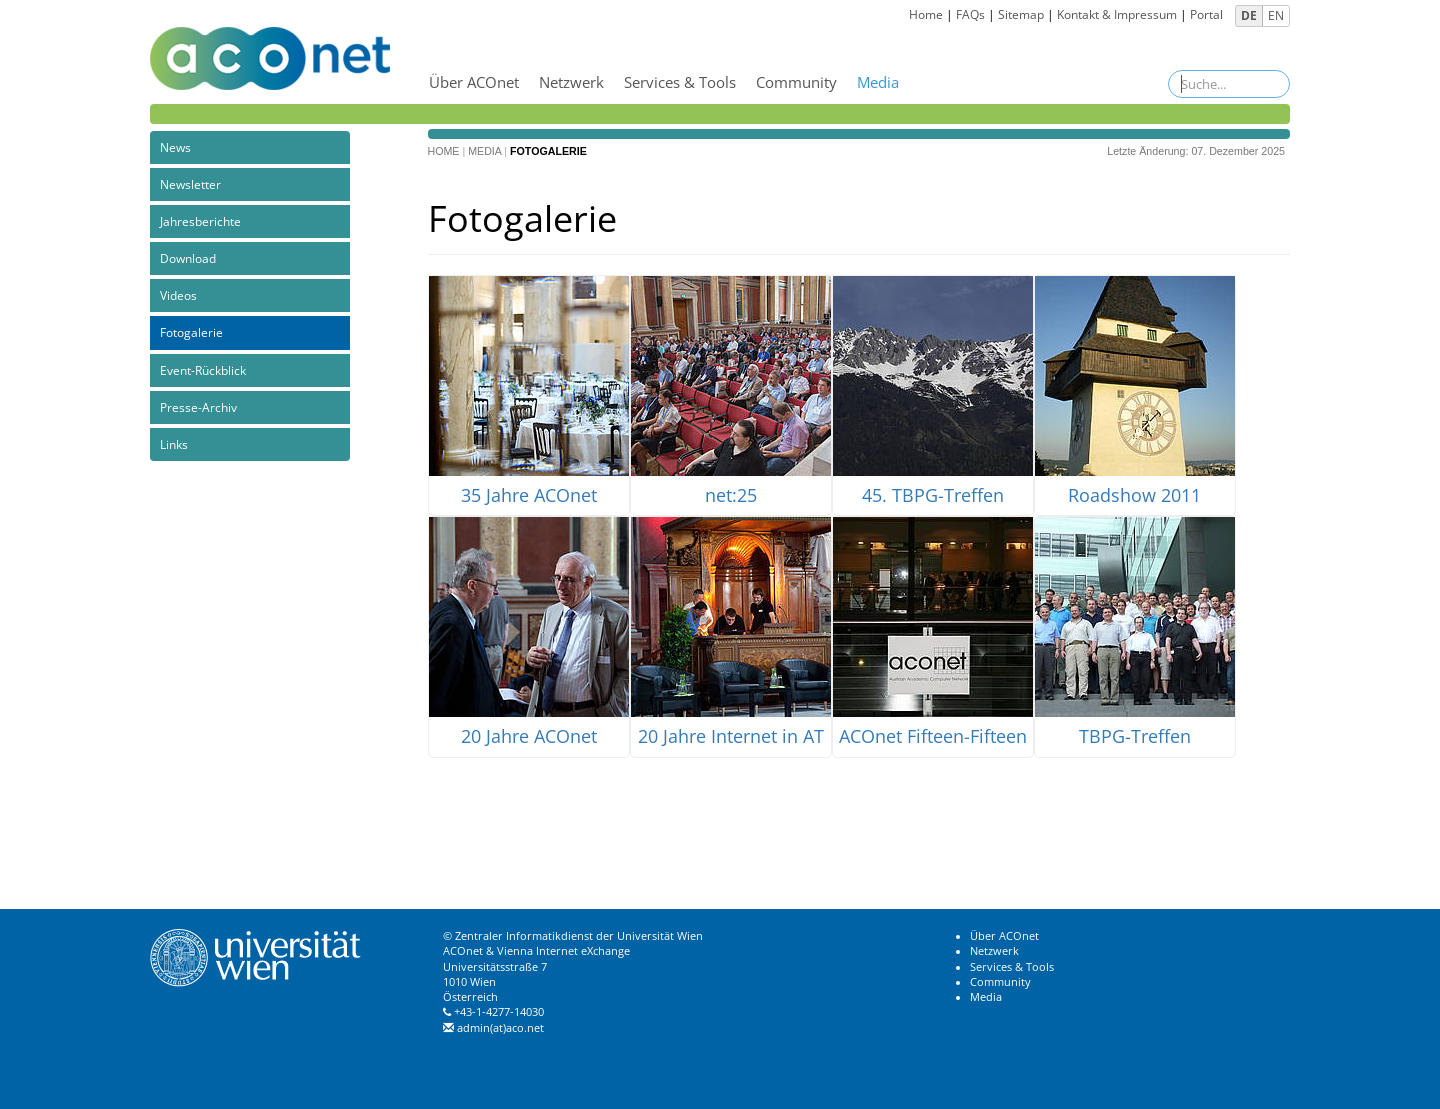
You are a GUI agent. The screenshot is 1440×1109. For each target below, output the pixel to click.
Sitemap (1021, 14)
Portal (1206, 14)
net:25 (731, 496)
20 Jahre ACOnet (529, 737)
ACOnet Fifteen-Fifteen (933, 737)
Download (188, 258)
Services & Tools (680, 82)
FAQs (970, 14)
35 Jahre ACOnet (529, 496)
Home (926, 14)
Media (878, 82)
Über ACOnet (474, 82)
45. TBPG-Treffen (933, 496)
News (175, 147)
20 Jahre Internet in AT (731, 737)
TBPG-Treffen (1135, 737)
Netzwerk (571, 82)
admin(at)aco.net (500, 1028)
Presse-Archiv (198, 407)
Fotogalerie (191, 332)
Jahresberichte (200, 221)
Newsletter (190, 184)
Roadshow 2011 (1134, 496)
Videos (178, 295)
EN (1276, 15)
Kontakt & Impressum (1117, 14)
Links (174, 444)
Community (796, 82)
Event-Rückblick (203, 370)
